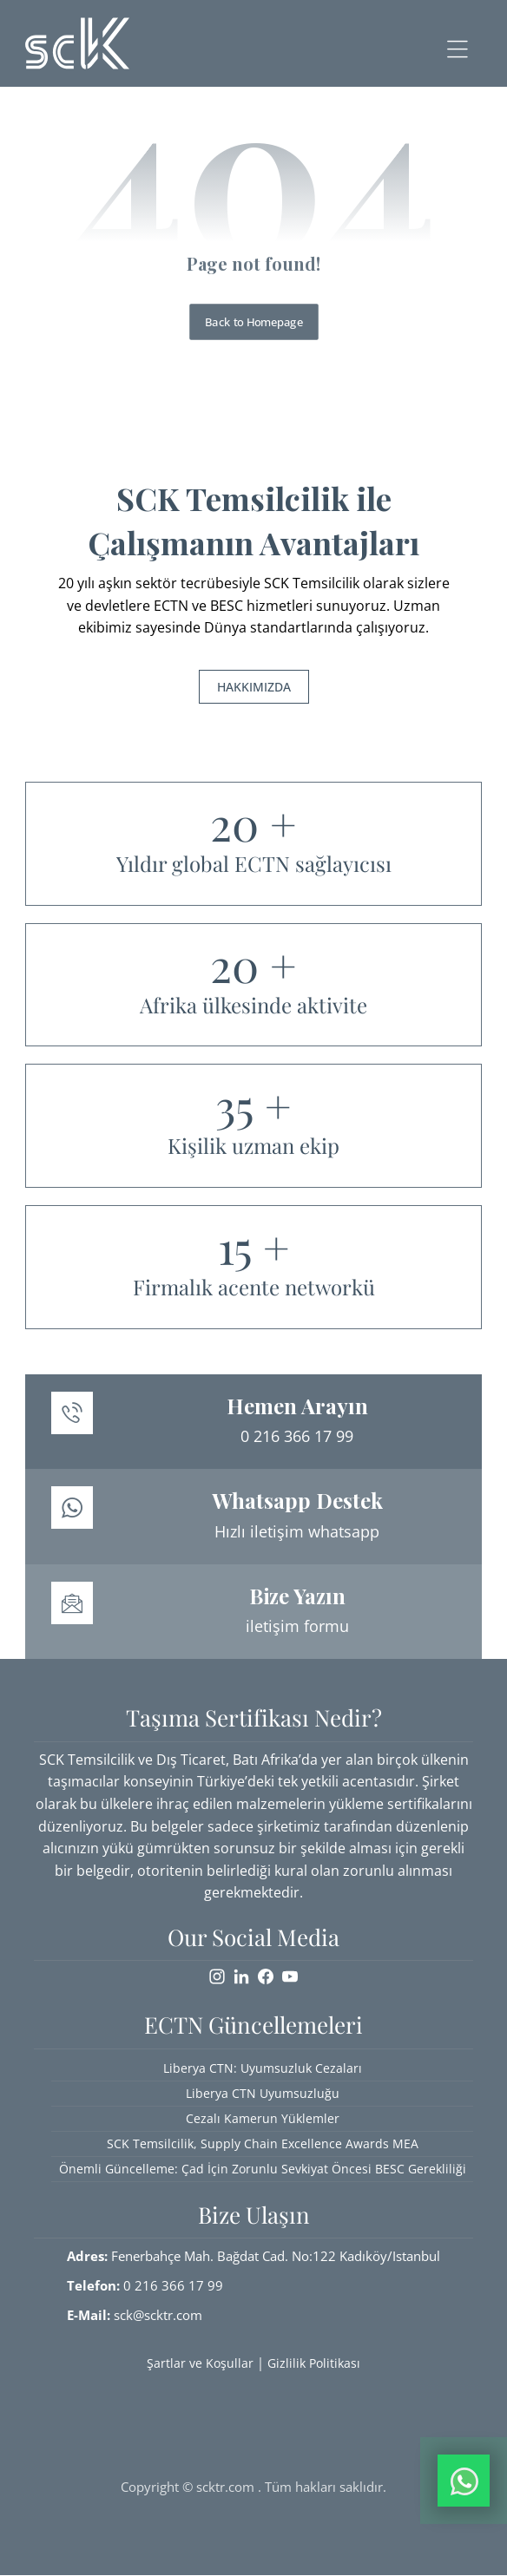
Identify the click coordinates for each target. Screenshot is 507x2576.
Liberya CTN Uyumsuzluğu (262, 2093)
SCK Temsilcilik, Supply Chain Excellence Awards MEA (262, 2143)
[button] (457, 48)
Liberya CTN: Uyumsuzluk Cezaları (262, 2068)
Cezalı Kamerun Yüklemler (262, 2118)
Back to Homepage (254, 321)
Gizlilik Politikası (313, 2363)
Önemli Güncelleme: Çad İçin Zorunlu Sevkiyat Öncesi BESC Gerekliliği (262, 2168)
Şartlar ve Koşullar (200, 2363)
